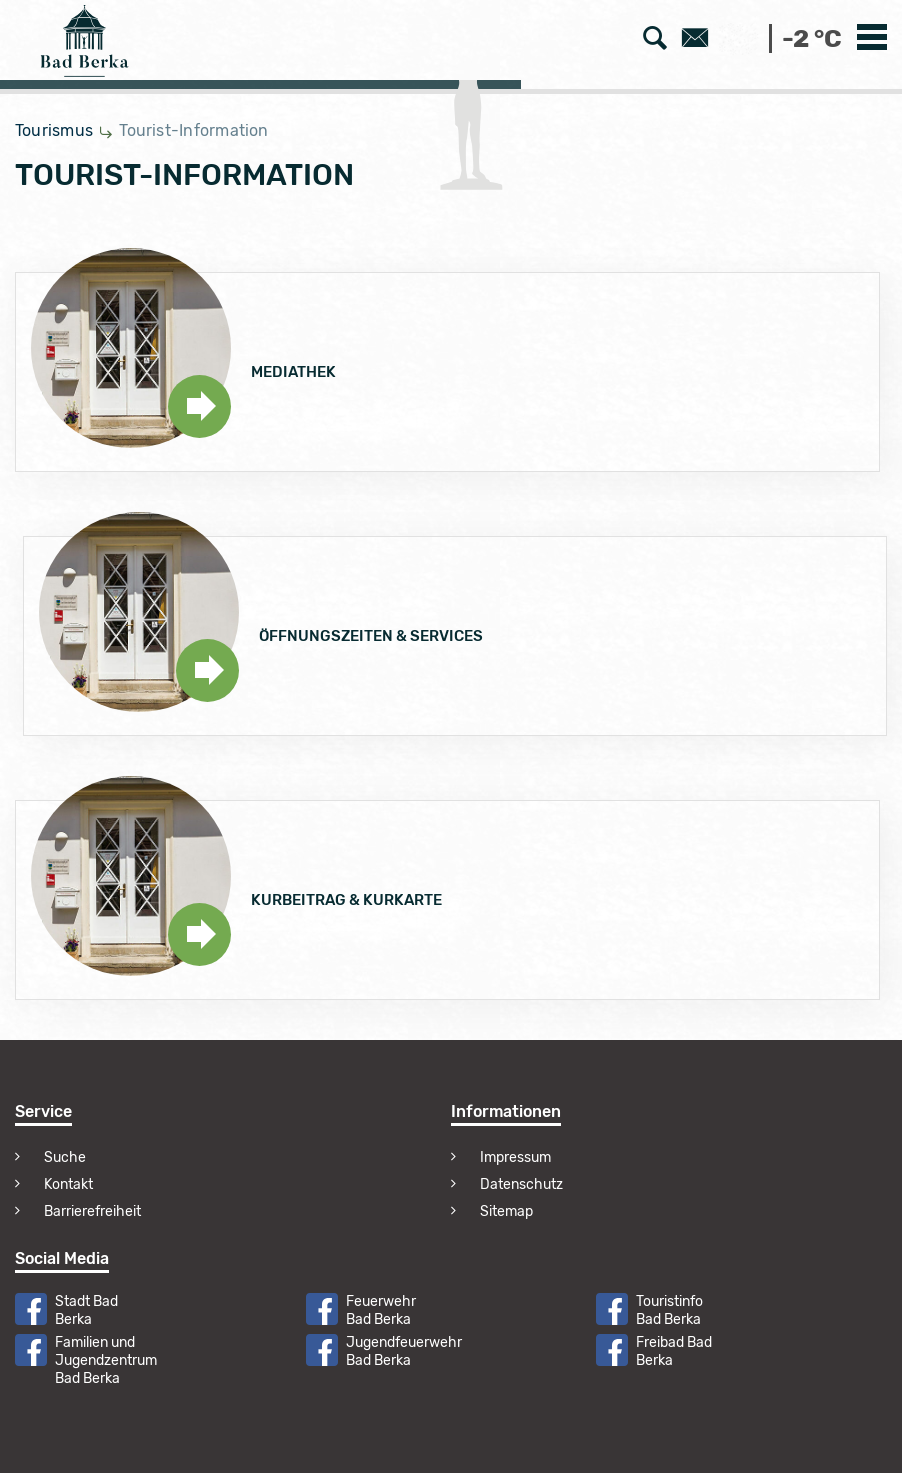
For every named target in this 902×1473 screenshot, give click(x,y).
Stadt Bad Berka (86, 1310)
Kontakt (68, 1184)
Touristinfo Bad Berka (669, 1310)
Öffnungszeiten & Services (371, 636)
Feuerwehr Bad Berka (381, 1310)
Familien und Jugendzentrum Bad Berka (106, 1360)
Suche (65, 1157)
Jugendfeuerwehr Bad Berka (404, 1351)
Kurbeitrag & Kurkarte (346, 900)
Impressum (515, 1157)
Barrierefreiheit (92, 1211)
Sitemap (506, 1211)
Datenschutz (521, 1184)
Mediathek (293, 372)
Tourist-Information (193, 130)
